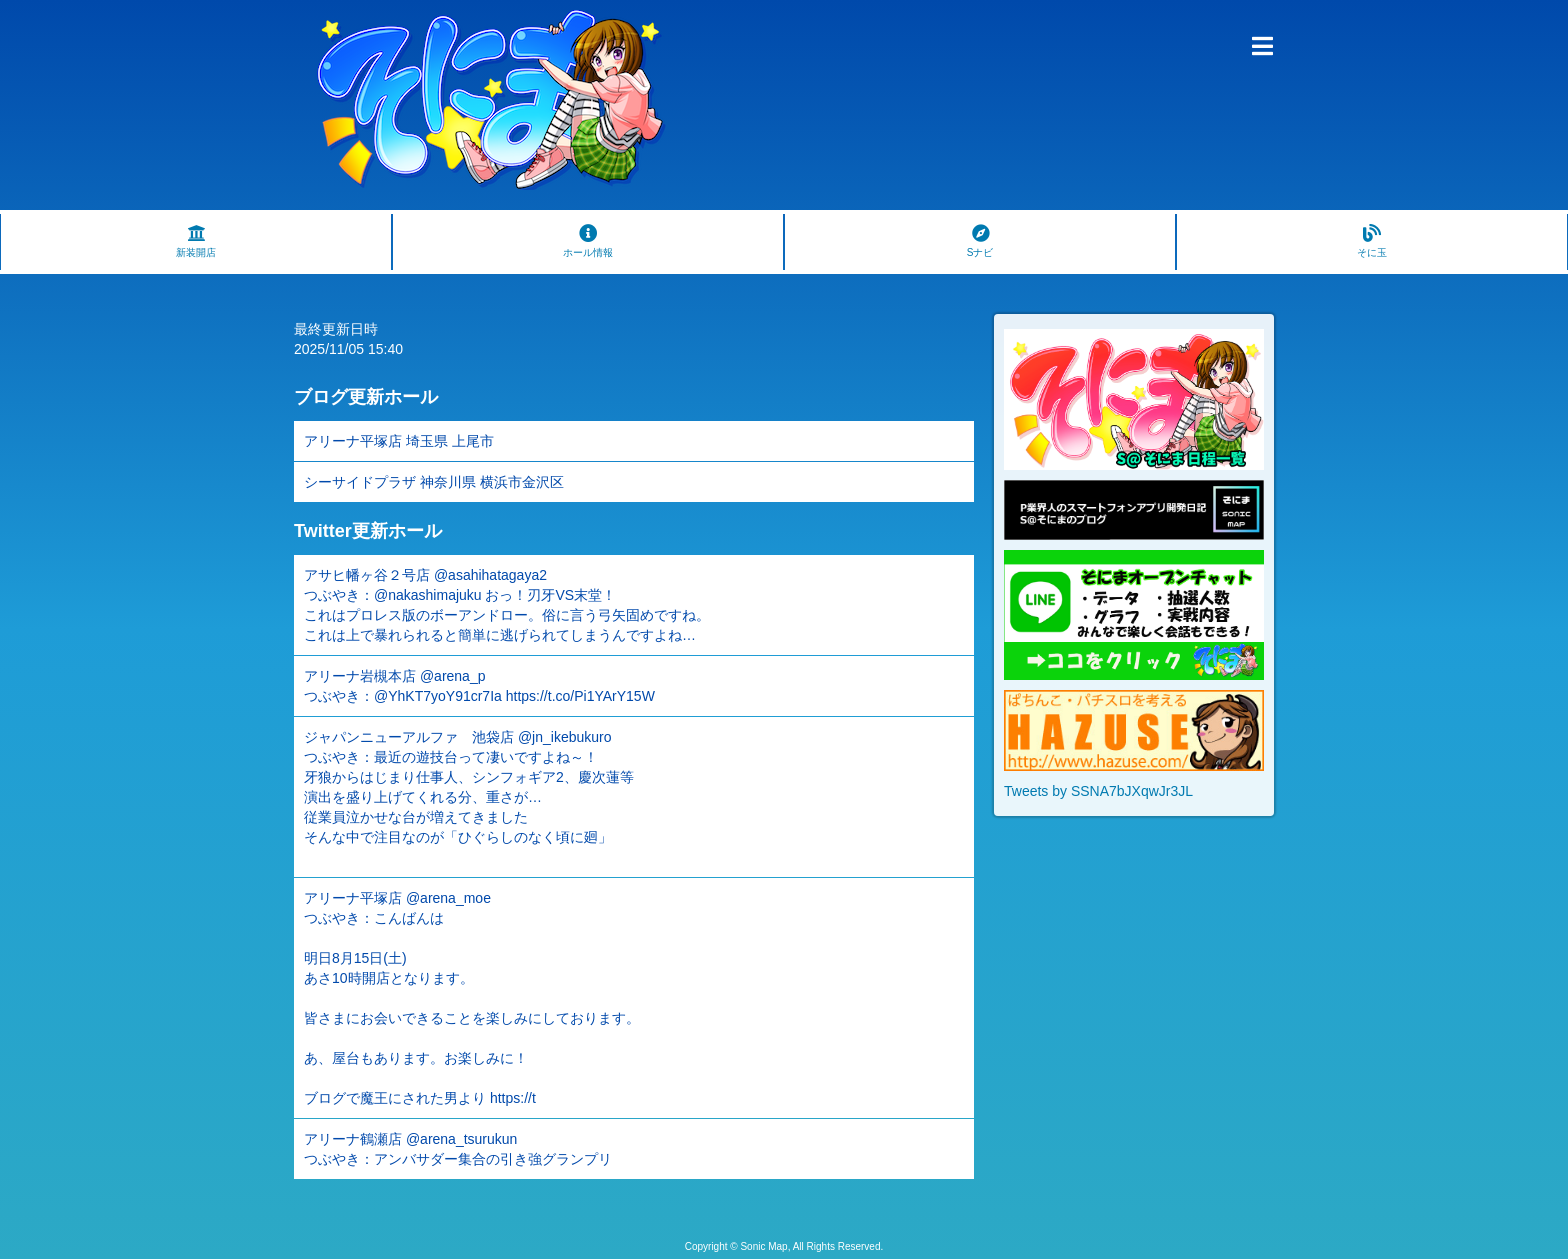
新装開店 (196, 241)
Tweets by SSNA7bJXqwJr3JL (1098, 791)
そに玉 (1372, 241)
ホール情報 (588, 241)
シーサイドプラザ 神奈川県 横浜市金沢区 (434, 482)
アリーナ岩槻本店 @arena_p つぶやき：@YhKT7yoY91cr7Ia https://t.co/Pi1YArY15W (479, 686)
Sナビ (980, 241)
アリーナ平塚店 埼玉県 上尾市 (399, 441)
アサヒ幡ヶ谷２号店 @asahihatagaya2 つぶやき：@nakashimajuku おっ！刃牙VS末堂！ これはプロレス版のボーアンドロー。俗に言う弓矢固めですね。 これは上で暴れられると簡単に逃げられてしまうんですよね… (507, 605)
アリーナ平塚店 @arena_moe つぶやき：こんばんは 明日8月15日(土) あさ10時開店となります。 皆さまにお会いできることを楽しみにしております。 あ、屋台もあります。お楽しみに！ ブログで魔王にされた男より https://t (472, 998)
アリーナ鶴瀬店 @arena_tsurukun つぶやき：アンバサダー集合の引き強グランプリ (458, 1149)
